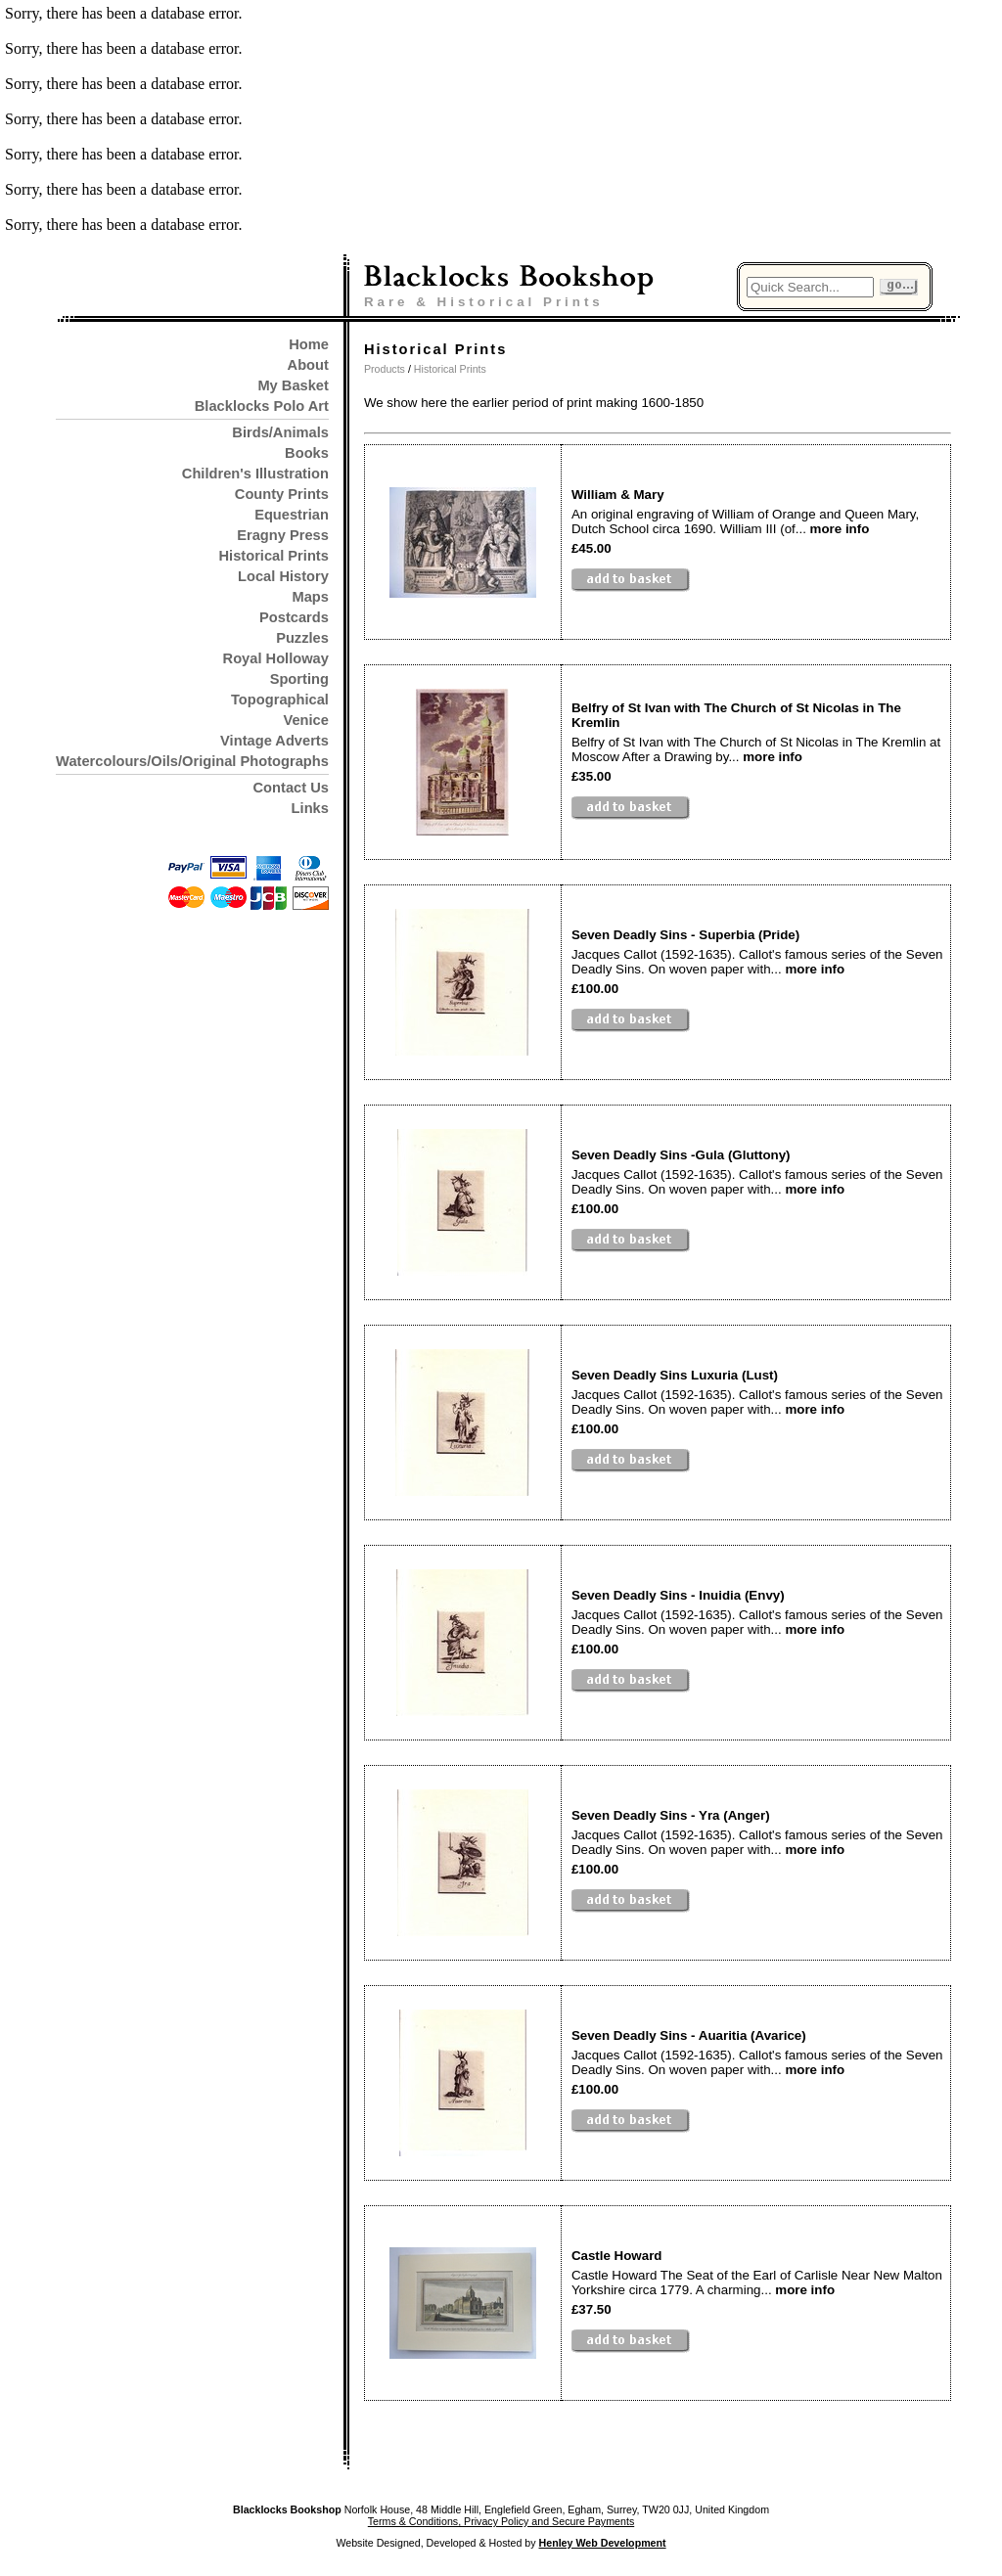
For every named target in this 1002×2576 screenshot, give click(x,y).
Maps (310, 597)
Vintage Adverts (274, 740)
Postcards (294, 617)
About (308, 365)
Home (309, 344)
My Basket (293, 385)
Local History (283, 576)
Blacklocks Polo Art (262, 406)
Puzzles (302, 638)
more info (840, 528)
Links (310, 808)
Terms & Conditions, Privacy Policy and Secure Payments (501, 2521)
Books (307, 453)
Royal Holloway (276, 658)
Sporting (299, 679)
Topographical (280, 699)
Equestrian (291, 514)
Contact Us (291, 787)
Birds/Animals (280, 432)
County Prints (282, 494)
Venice (305, 720)
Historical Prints (273, 556)
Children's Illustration (255, 473)
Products (384, 369)
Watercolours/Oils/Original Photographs (192, 761)
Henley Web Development (602, 2543)
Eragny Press (283, 535)
